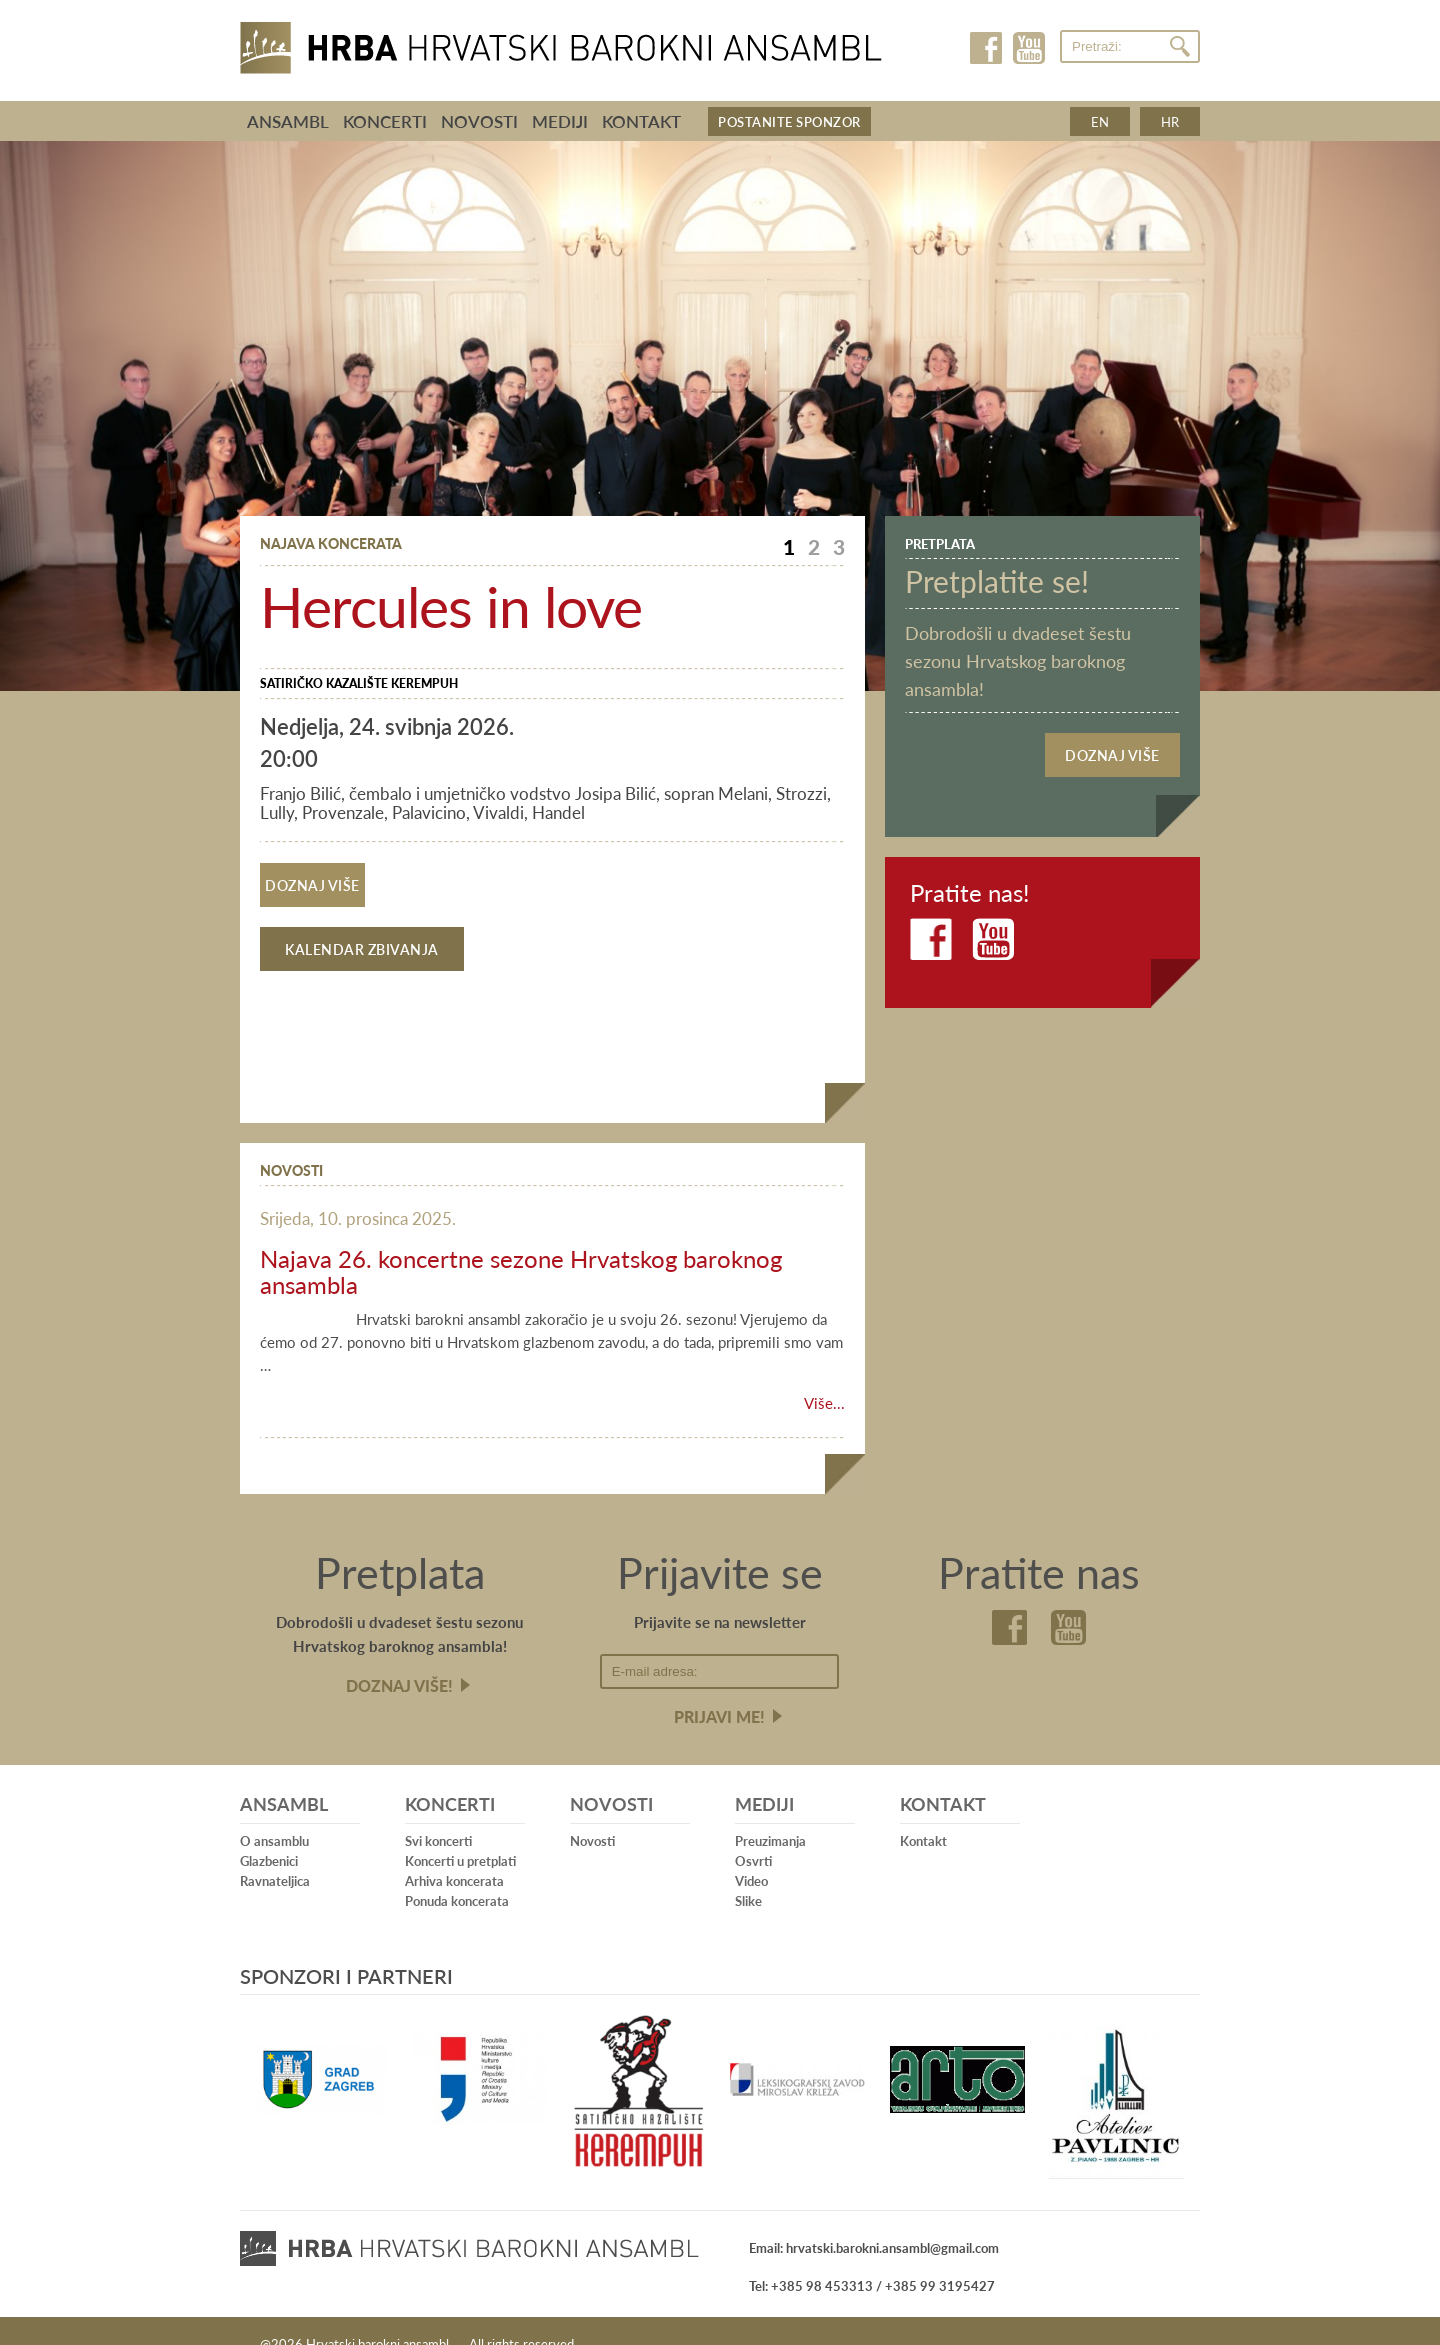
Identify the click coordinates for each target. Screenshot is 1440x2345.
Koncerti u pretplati (460, 1835)
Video (751, 1855)
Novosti (479, 121)
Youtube (1028, 47)
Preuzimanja (770, 1815)
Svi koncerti (438, 1815)
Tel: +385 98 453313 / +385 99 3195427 (872, 2260)
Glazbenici (269, 1835)
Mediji (560, 121)
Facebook (987, 47)
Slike (748, 1875)
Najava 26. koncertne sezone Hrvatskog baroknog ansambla (521, 1246)
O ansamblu (274, 1815)
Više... (824, 1377)
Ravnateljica (275, 1855)
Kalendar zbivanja (362, 924)
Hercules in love (451, 604)
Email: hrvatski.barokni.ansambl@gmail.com (874, 2222)
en (1100, 121)
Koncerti (385, 121)
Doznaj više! (399, 1660)
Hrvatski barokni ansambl (561, 43)
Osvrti (753, 1835)
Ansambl (288, 121)
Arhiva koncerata (454, 1855)
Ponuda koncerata (457, 1875)
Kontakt (641, 121)
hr (1170, 121)
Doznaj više (311, 879)
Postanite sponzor (789, 121)
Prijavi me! (719, 1691)
